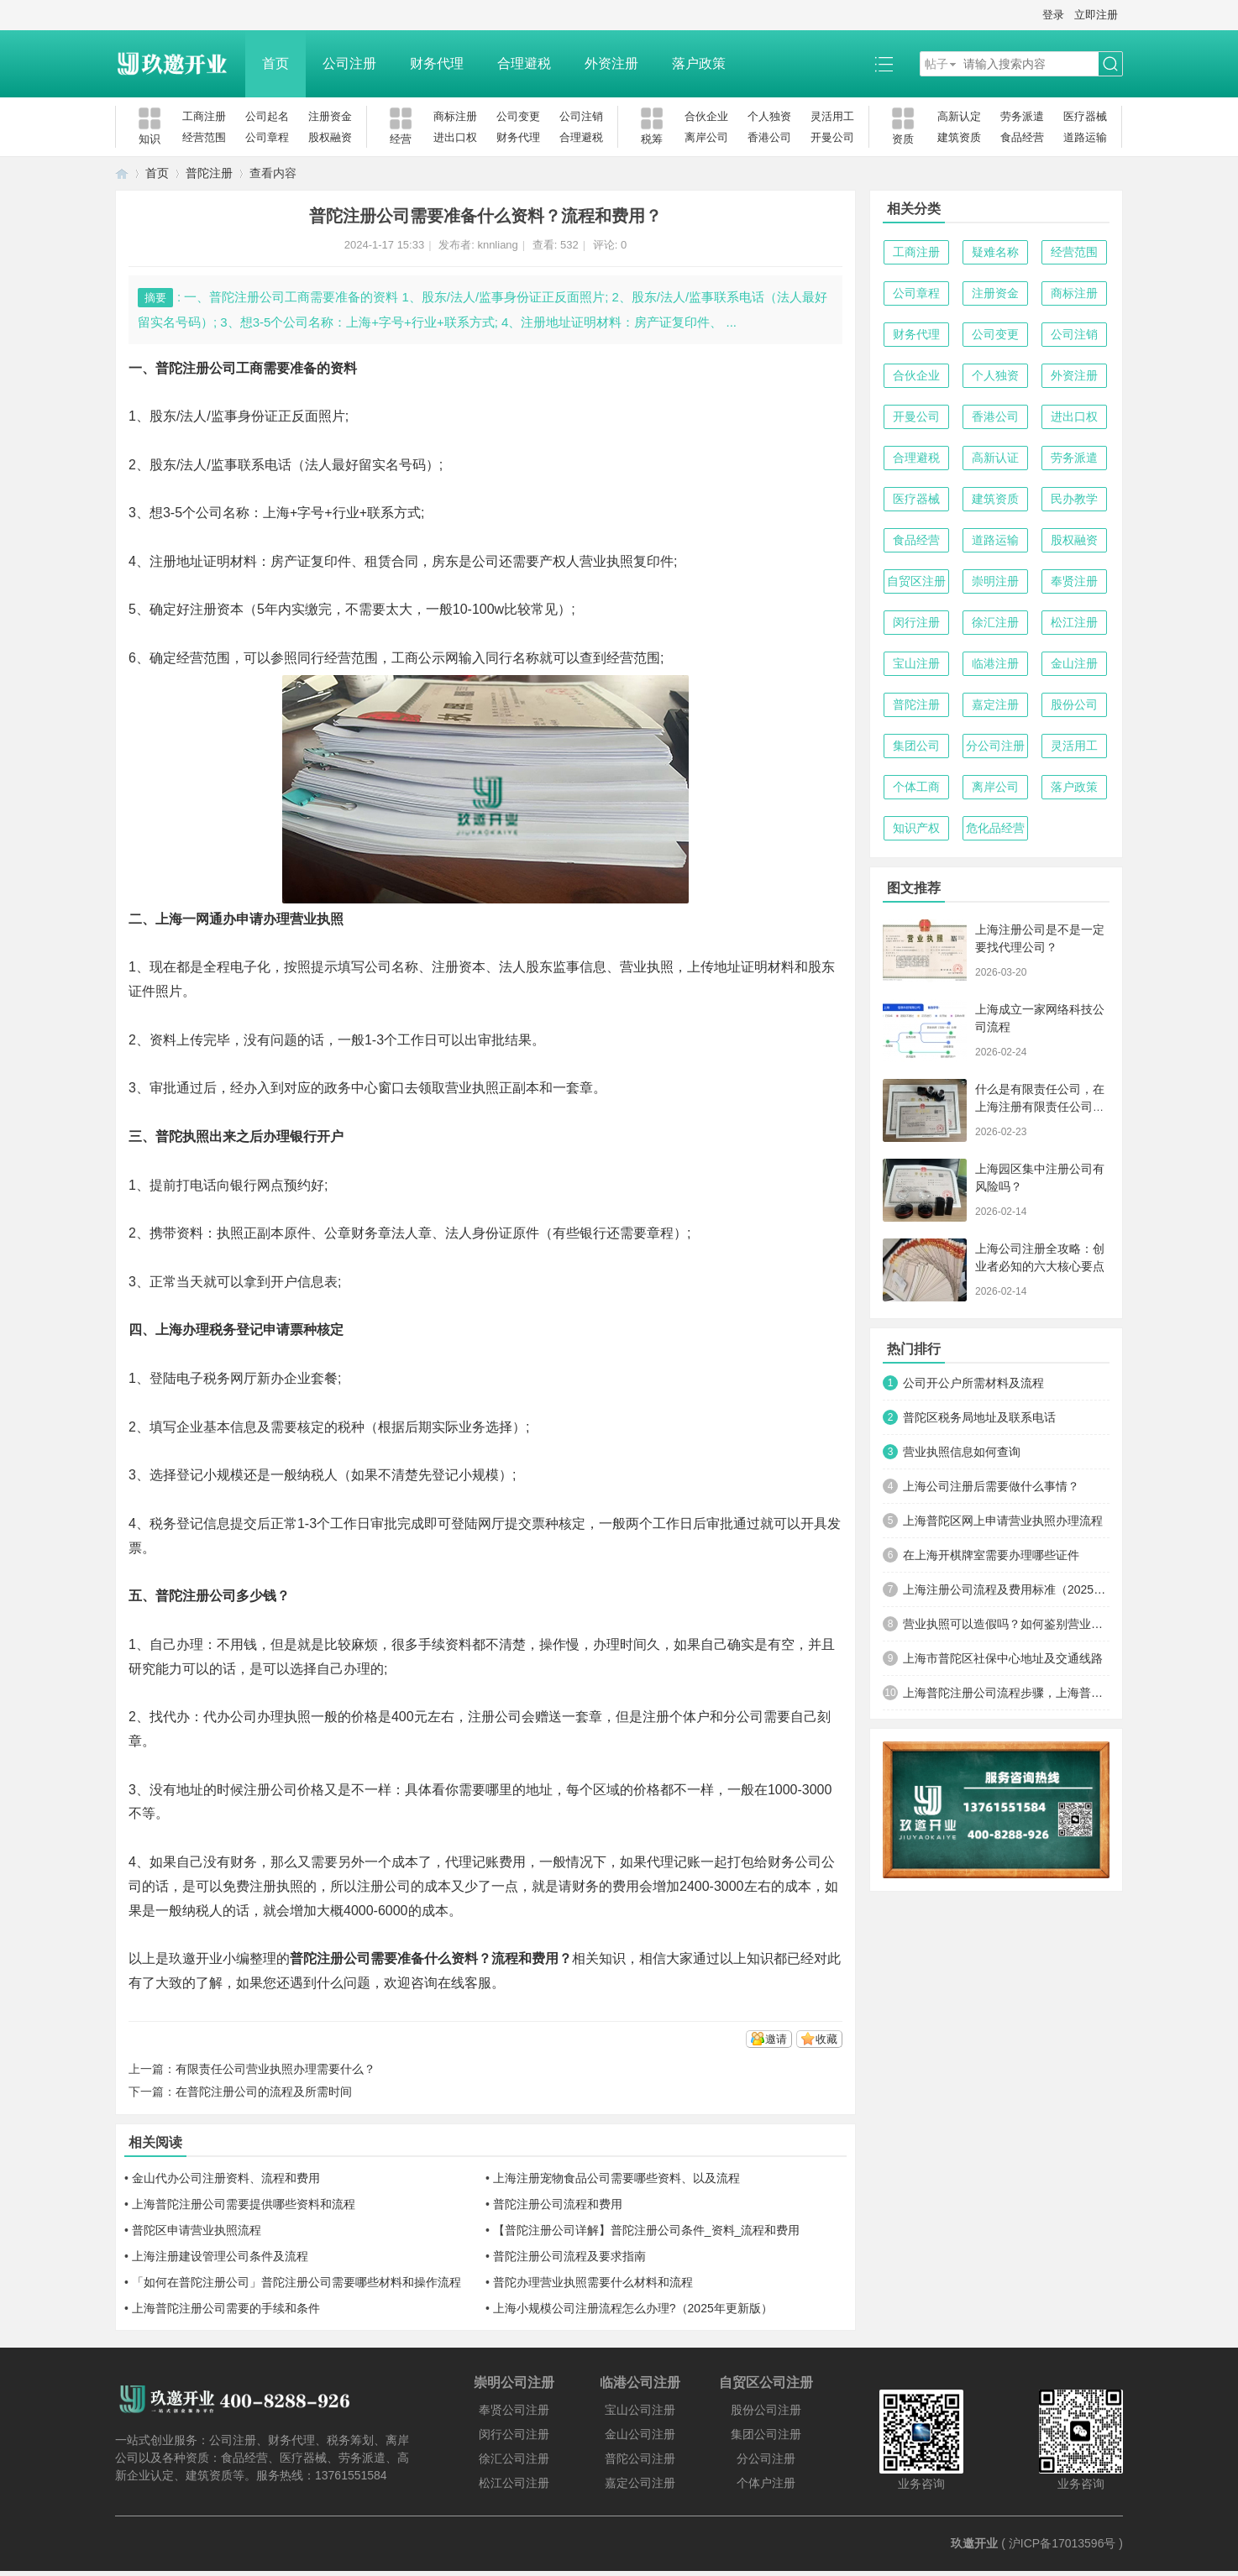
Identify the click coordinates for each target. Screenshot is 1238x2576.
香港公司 (769, 137)
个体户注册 (766, 2483)
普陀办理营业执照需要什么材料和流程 (593, 2282)
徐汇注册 (995, 622)
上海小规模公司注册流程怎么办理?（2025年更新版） (633, 2308)
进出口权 (455, 137)
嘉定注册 (995, 704)
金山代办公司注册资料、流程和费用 (226, 2178)
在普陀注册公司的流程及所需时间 (264, 2091)
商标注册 (455, 116)
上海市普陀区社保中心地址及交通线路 (1003, 1658)
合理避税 (524, 63)
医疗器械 (1085, 116)
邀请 (776, 2039)
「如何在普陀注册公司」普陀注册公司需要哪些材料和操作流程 (296, 2282)
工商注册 (204, 116)
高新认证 (995, 457)
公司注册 (349, 63)
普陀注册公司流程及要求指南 (569, 2256)
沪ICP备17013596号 (1062, 2543)
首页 (275, 63)
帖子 (936, 64)
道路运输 (1085, 137)
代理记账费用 (485, 1862)
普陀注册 (209, 173)
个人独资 (769, 116)
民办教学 (1074, 498)
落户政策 (699, 63)
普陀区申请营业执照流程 (196, 2230)
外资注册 (611, 63)
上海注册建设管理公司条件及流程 (220, 2256)
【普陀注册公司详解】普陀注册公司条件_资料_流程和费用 (646, 2230)
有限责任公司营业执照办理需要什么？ (275, 2069)
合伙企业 (706, 116)
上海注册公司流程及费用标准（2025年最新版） (1006, 1589)
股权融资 (330, 137)
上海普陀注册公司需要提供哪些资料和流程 (243, 2204)
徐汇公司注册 (514, 2458)
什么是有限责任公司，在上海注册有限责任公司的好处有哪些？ (1039, 1106)
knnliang (497, 244)
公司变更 (518, 116)
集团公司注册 (766, 2434)
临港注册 (995, 663)
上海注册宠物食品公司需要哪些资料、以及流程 (616, 2178)
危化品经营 (995, 828)
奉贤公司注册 (514, 2409)
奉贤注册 (1074, 581)
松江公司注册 (514, 2483)
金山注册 (1074, 663)
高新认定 (959, 116)
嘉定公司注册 (640, 2483)
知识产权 (916, 828)
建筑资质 (959, 137)
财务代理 (437, 63)
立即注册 (1096, 14)
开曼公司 (832, 137)
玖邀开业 (974, 2543)
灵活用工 (832, 116)
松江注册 (1074, 622)
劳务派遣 (1022, 116)
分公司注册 (995, 745)
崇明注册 (995, 581)
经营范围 (204, 137)
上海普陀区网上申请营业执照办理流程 (1003, 1520)
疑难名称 (995, 252)
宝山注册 (916, 663)
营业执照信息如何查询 (961, 1451)
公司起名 (267, 116)
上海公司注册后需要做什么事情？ (991, 1486)
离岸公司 (706, 137)
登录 (1053, 14)
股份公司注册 (766, 2409)
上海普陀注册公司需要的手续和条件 (226, 2308)
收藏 (826, 2039)
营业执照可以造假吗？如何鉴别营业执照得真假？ (1006, 1624)
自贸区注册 (916, 581)
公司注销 (581, 116)
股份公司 (1074, 704)
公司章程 (267, 137)
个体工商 (916, 786)
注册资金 (330, 116)
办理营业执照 (303, 919)
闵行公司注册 (514, 2434)
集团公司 (916, 745)
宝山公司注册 (640, 2409)
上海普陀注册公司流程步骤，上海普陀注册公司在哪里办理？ (1006, 1692)
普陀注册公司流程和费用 (557, 2204)
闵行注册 (916, 622)
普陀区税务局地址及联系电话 (979, 1417)
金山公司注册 (640, 2434)
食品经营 (1022, 137)
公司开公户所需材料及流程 (973, 1383)
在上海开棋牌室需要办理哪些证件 (991, 1555)
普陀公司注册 (640, 2458)
